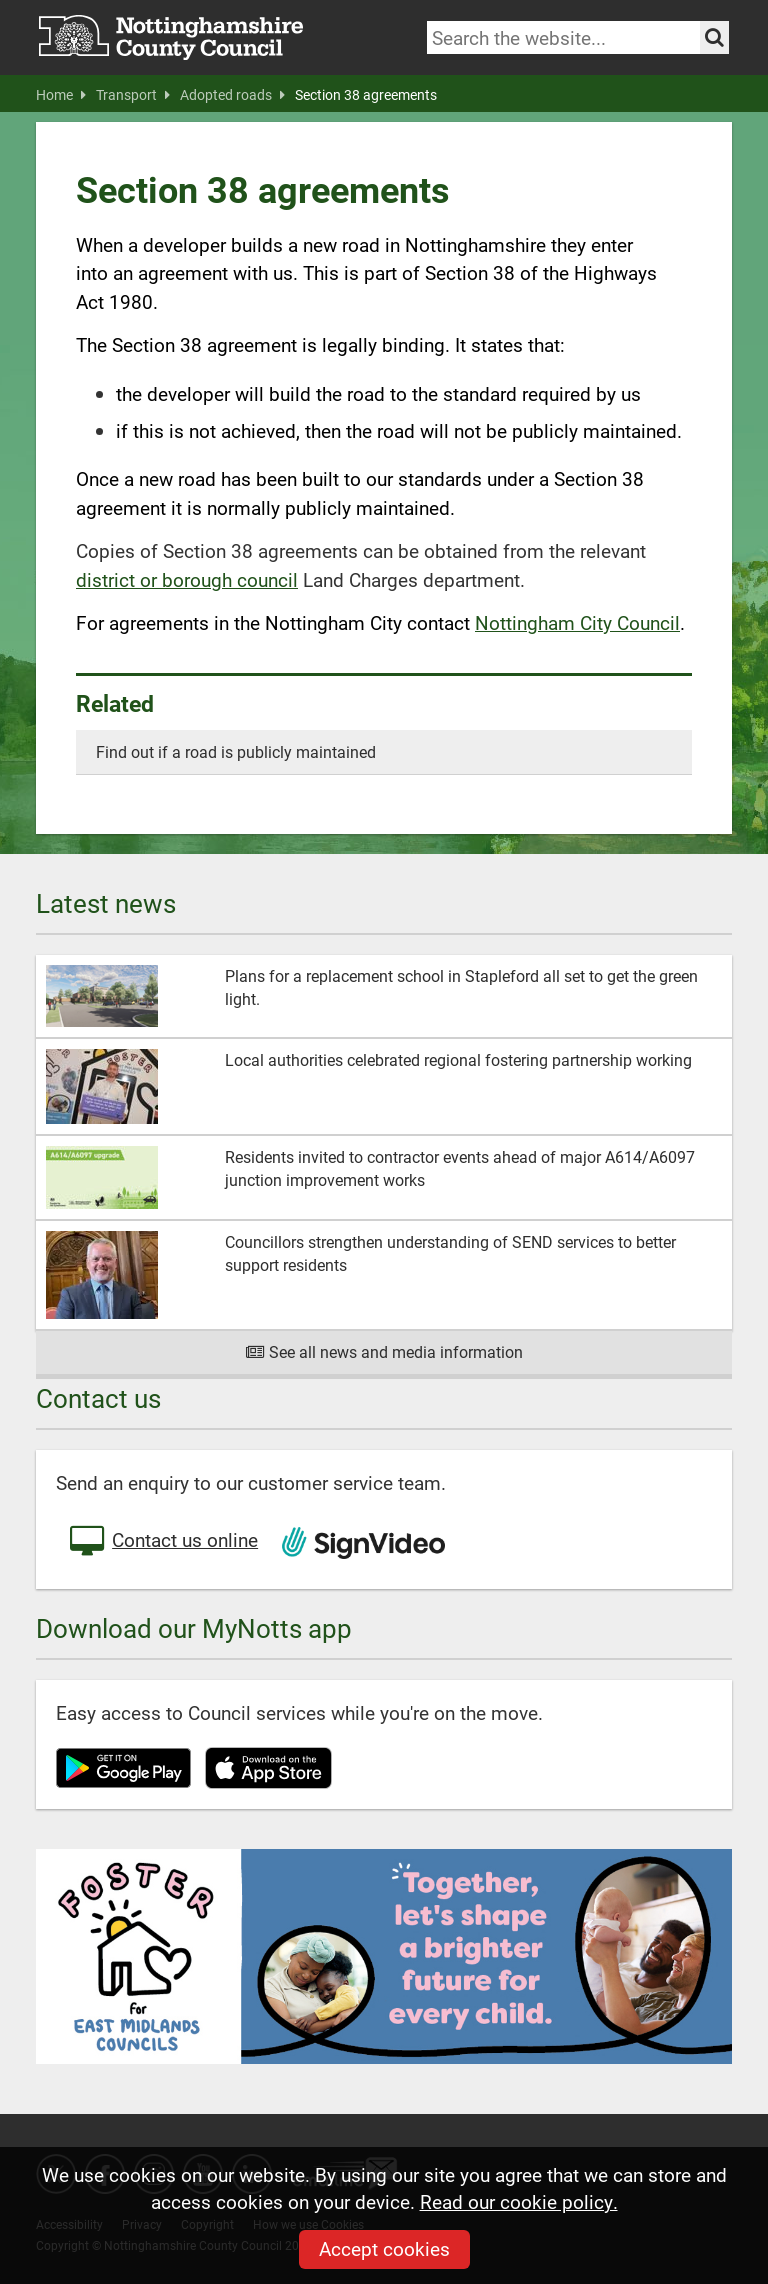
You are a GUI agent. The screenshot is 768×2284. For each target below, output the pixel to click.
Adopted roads (232, 95)
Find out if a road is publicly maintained (236, 751)
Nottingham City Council (577, 622)
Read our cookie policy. (519, 2201)
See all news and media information (384, 1351)
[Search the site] (714, 37)
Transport (133, 95)
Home (61, 95)
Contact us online (162, 1542)
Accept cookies (384, 2248)
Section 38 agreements (366, 95)
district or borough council (187, 579)
